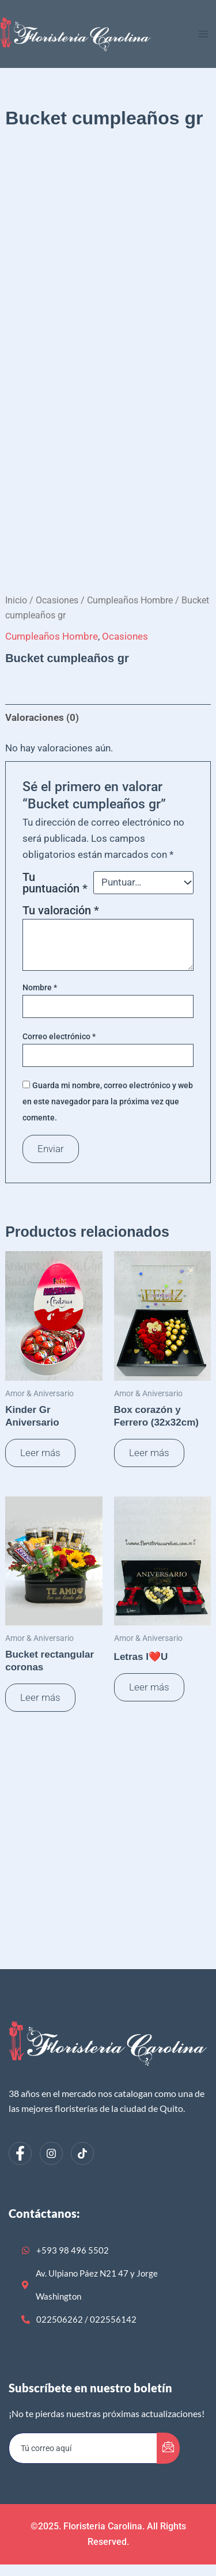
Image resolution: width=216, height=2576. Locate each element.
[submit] (168, 2448)
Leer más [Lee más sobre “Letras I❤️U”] (149, 1687)
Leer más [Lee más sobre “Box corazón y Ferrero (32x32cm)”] (149, 1452)
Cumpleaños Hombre (130, 600)
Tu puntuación (55, 882)
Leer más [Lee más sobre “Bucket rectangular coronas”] (40, 1697)
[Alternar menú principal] (203, 34)
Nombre (39, 987)
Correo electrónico (59, 1036)
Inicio (16, 600)
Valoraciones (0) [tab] (42, 717)
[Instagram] (51, 2153)
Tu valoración (60, 910)
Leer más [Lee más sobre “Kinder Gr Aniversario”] (40, 1452)
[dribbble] (82, 2153)
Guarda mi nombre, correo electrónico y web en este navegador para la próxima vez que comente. (107, 1101)
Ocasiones (57, 600)
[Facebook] (20, 2153)
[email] (83, 2448)
